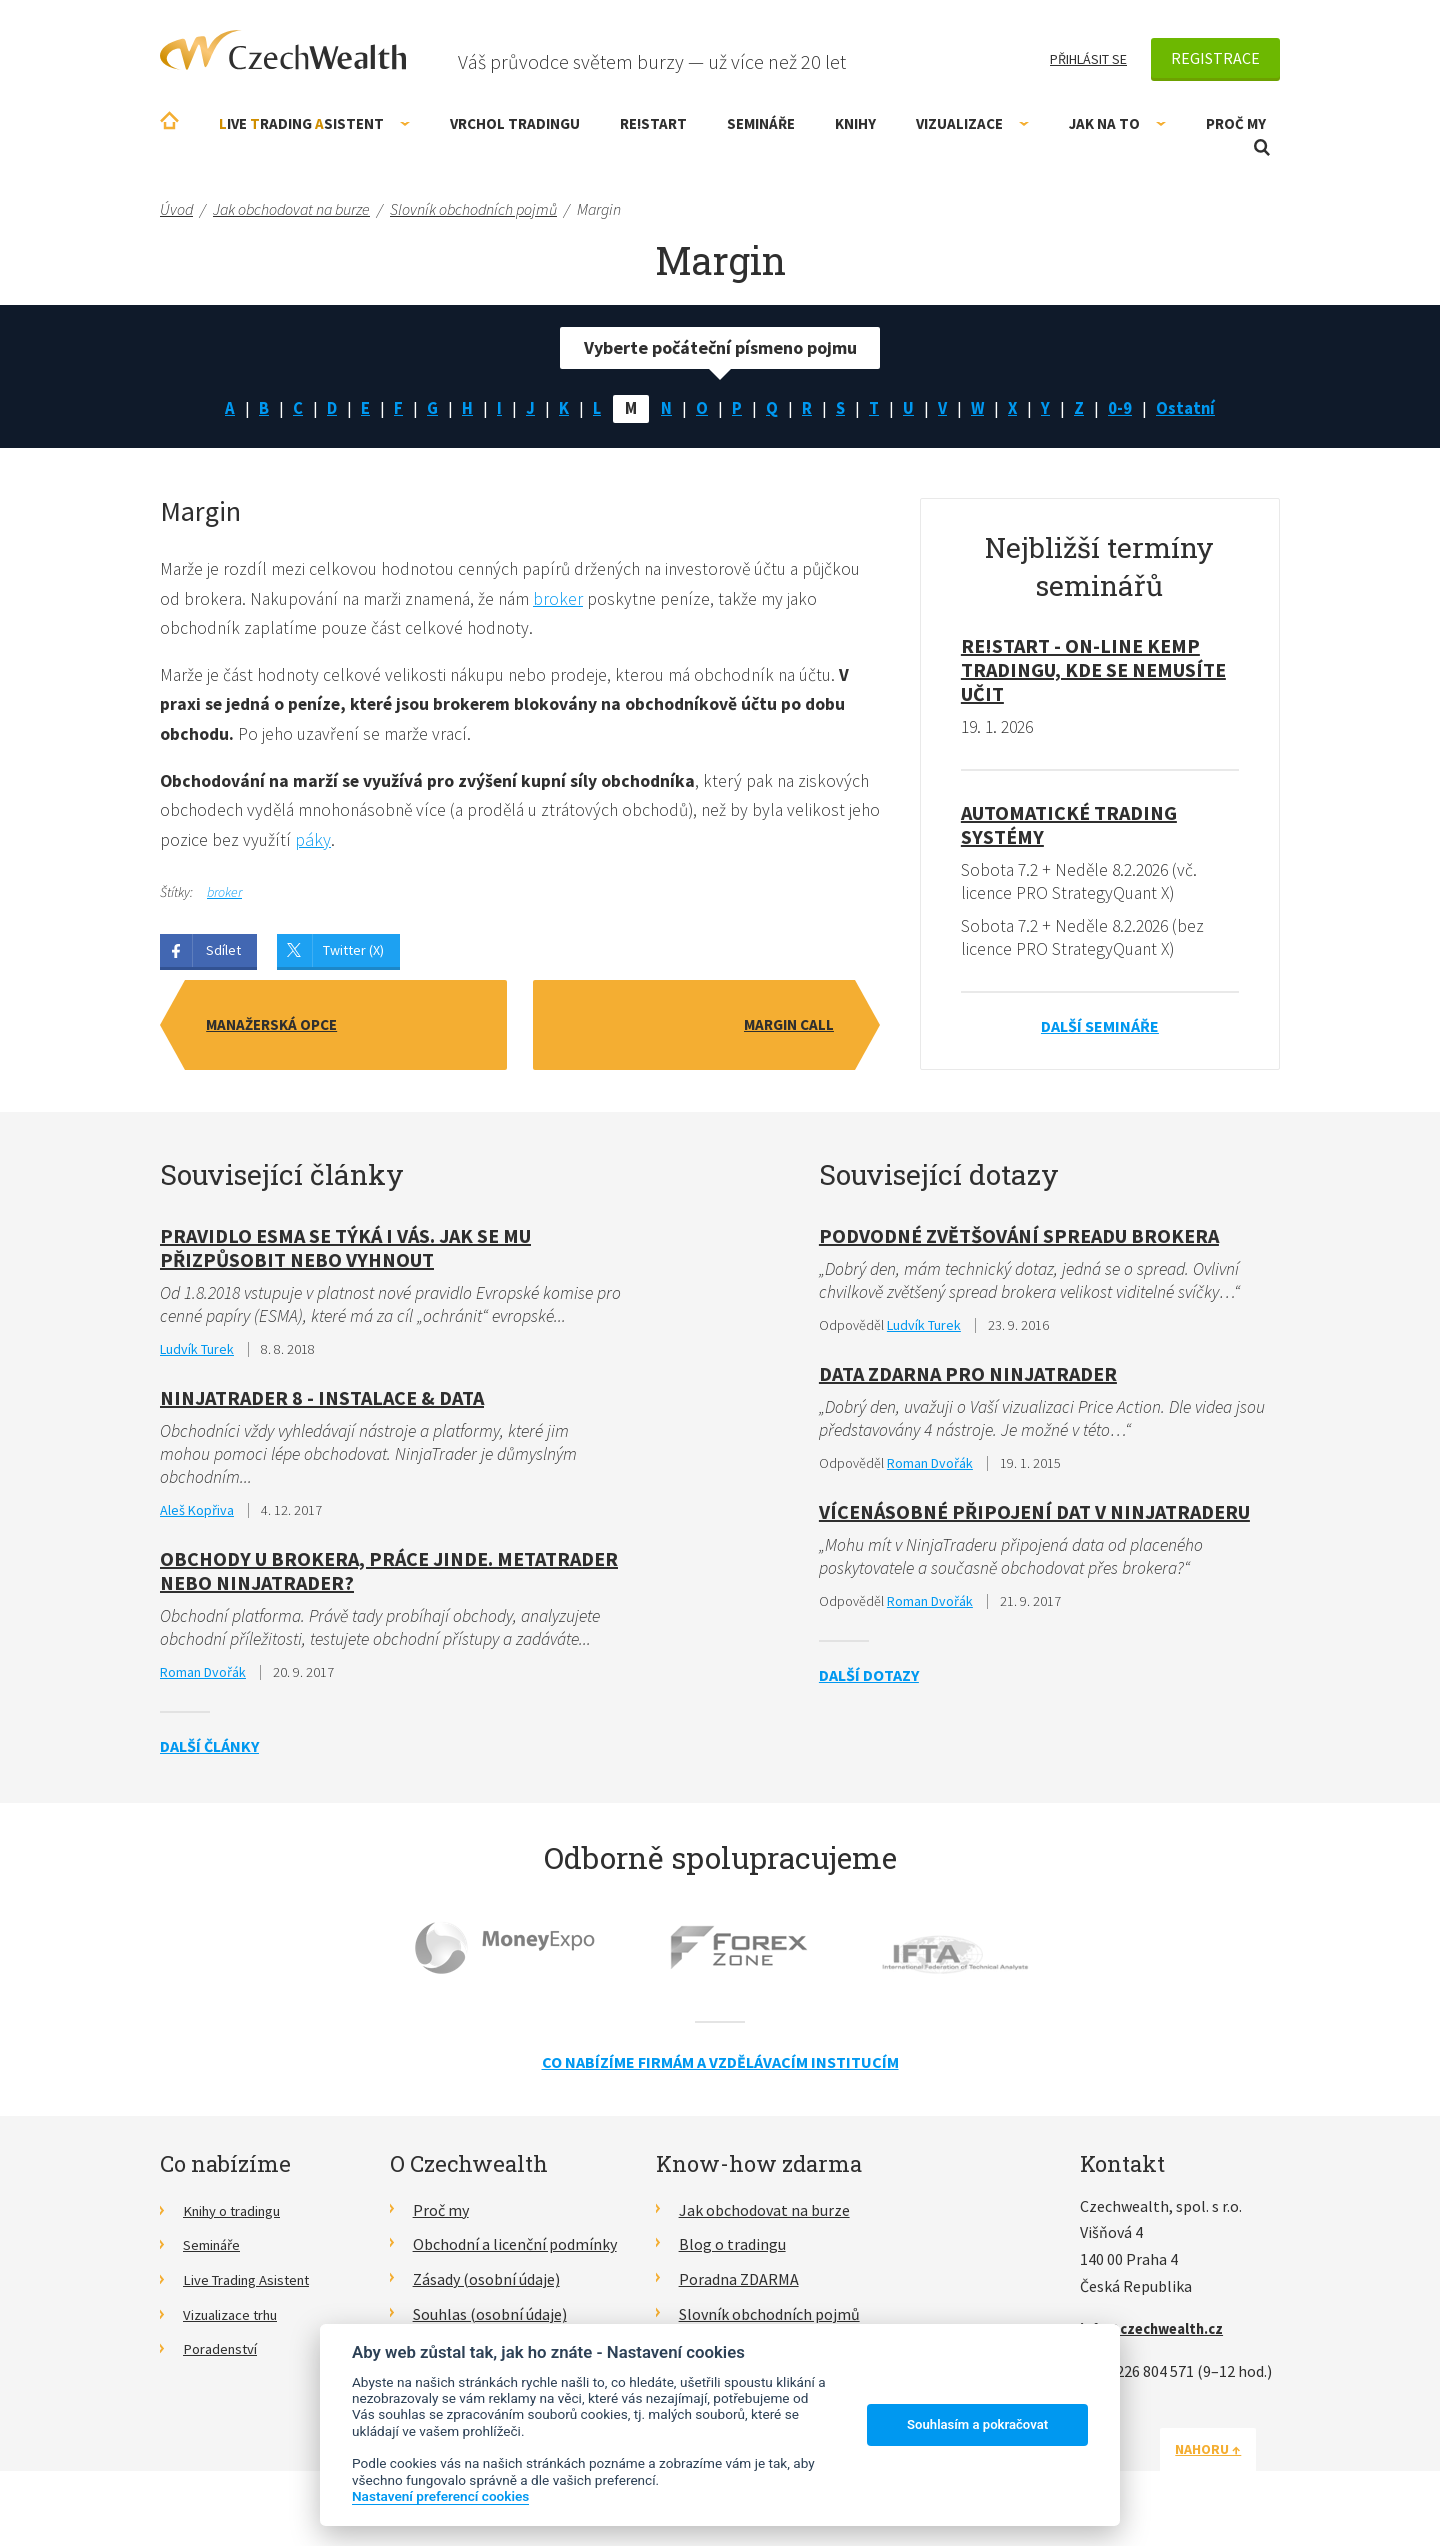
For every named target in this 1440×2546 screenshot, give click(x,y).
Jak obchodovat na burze (764, 2218)
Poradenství (224, 2357)
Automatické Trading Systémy (1069, 827)
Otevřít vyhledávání (1262, 147)
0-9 (1128, 409)
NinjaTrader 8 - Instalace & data (322, 1403)
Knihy (855, 123)
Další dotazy (869, 1684)
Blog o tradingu (732, 2253)
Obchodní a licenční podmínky (515, 2253)
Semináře (761, 123)
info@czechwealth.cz (1159, 2337)
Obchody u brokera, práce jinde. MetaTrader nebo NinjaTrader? (389, 1578)
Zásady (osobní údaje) (486, 2288)
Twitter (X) (353, 958)
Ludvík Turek (197, 1355)
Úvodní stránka (169, 120)
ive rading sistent (314, 123)
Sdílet (223, 958)
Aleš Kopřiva (197, 1518)
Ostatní (1196, 409)
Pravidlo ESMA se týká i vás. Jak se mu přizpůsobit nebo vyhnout (345, 1252)
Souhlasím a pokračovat (977, 2424)
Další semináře (1100, 1031)
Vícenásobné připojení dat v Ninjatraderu (1034, 1519)
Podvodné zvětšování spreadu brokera (1019, 1240)
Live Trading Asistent (255, 2288)
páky (350, 847)
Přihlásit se (1088, 59)
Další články (209, 1755)
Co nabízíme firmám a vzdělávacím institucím (720, 2071)
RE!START (653, 123)
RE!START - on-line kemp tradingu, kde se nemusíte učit (1093, 672)
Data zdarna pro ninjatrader (968, 1379)
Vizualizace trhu (237, 2323)
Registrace (1215, 58)
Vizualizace (972, 123)
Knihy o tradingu (239, 2218)
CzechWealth (283, 50)
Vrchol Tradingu (515, 123)
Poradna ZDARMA (739, 2288)
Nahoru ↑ (1232, 2457)
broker (636, 601)
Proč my (1236, 123)
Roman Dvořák (203, 1681)
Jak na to (1117, 123)
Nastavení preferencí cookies (440, 2496)
